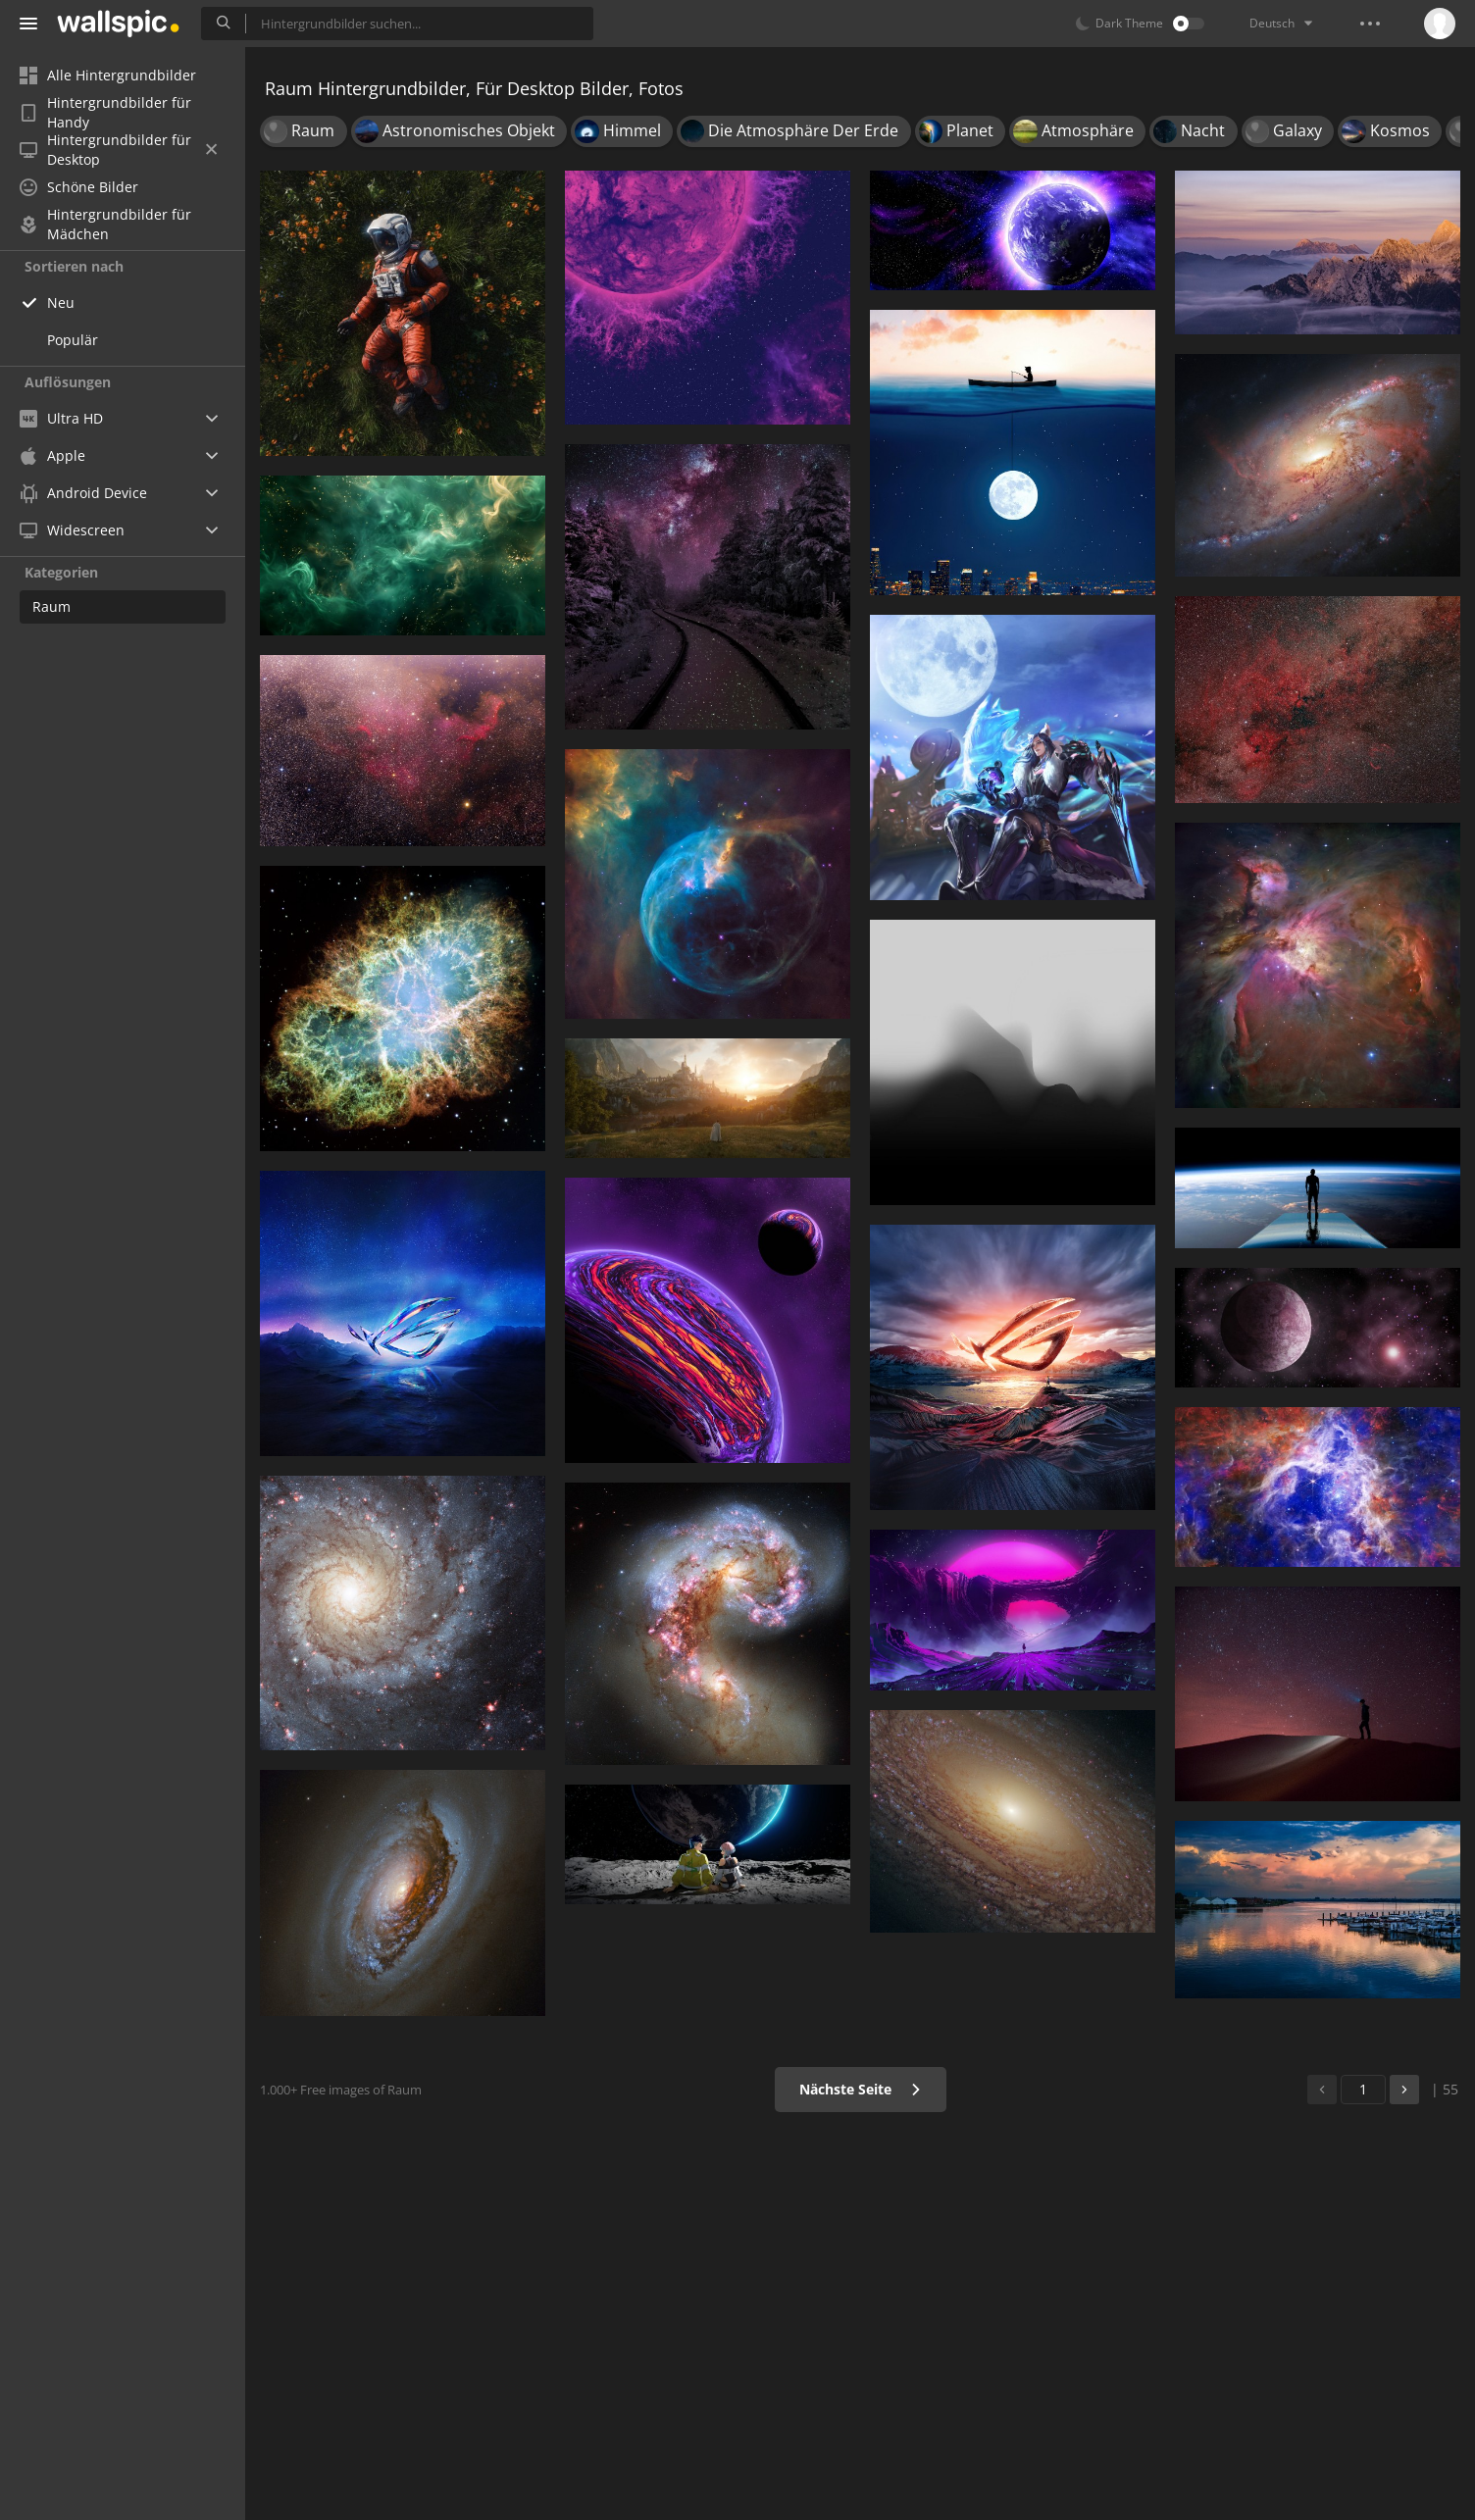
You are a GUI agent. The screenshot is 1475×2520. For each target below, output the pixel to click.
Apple (52, 455)
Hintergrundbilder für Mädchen (105, 224)
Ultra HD (61, 418)
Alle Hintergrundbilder (108, 75)
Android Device (83, 493)
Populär (72, 339)
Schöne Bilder (79, 186)
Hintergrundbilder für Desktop (118, 150)
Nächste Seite (860, 2089)
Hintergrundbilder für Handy (105, 112)
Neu (61, 302)
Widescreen (72, 530)
